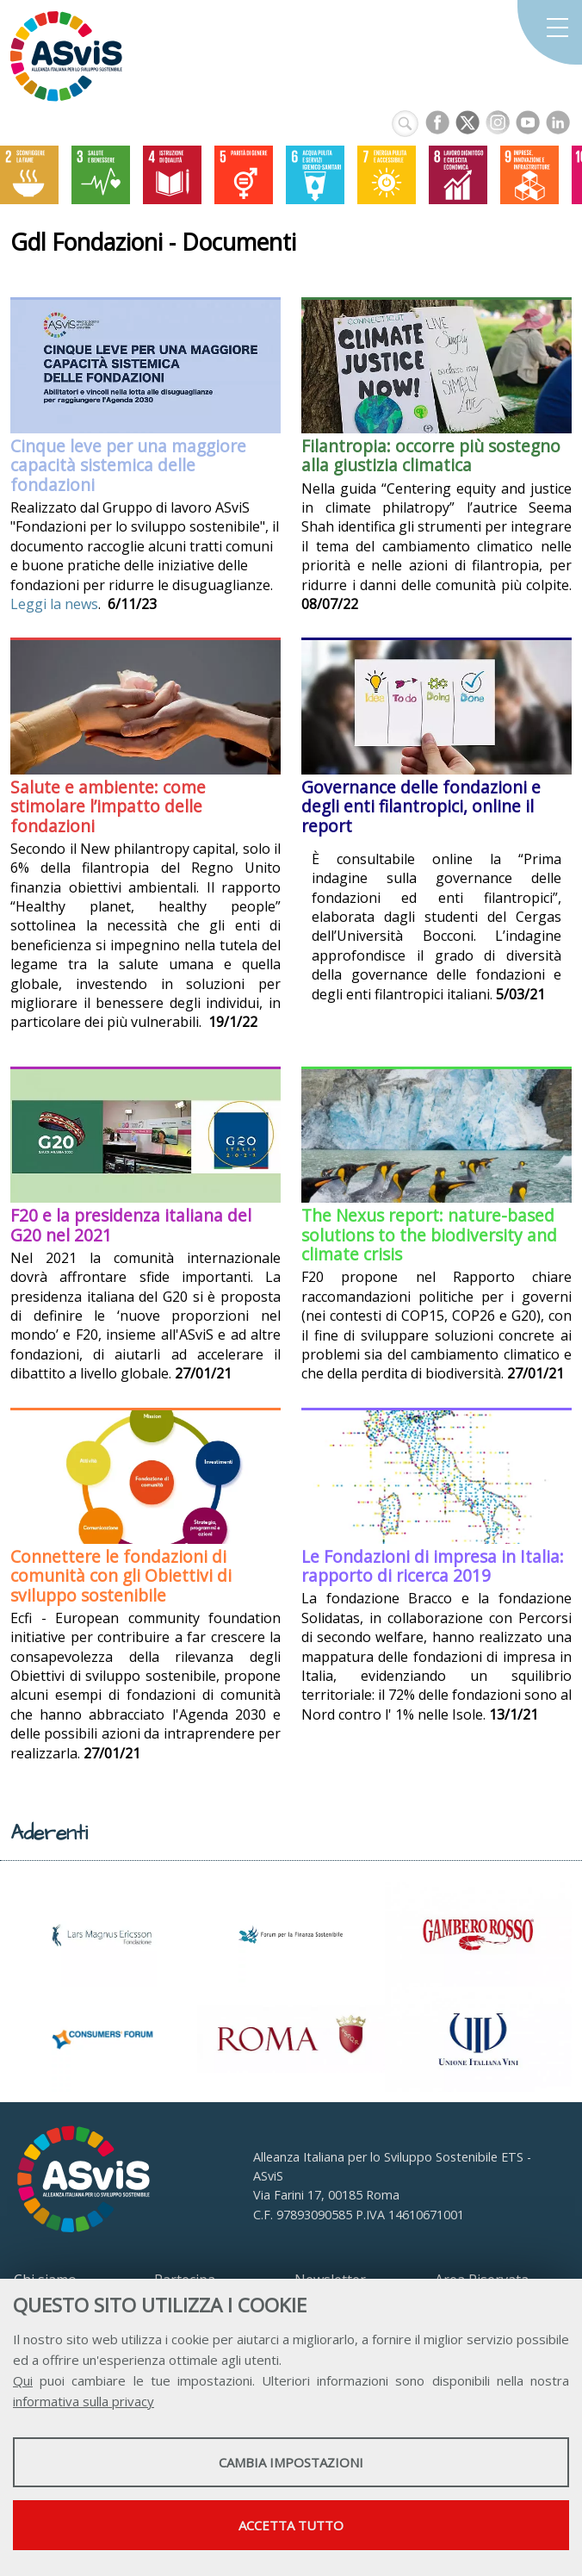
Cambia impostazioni (291, 2462)
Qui (23, 2380)
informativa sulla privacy (83, 2401)
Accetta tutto (291, 2525)
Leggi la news (54, 603)
